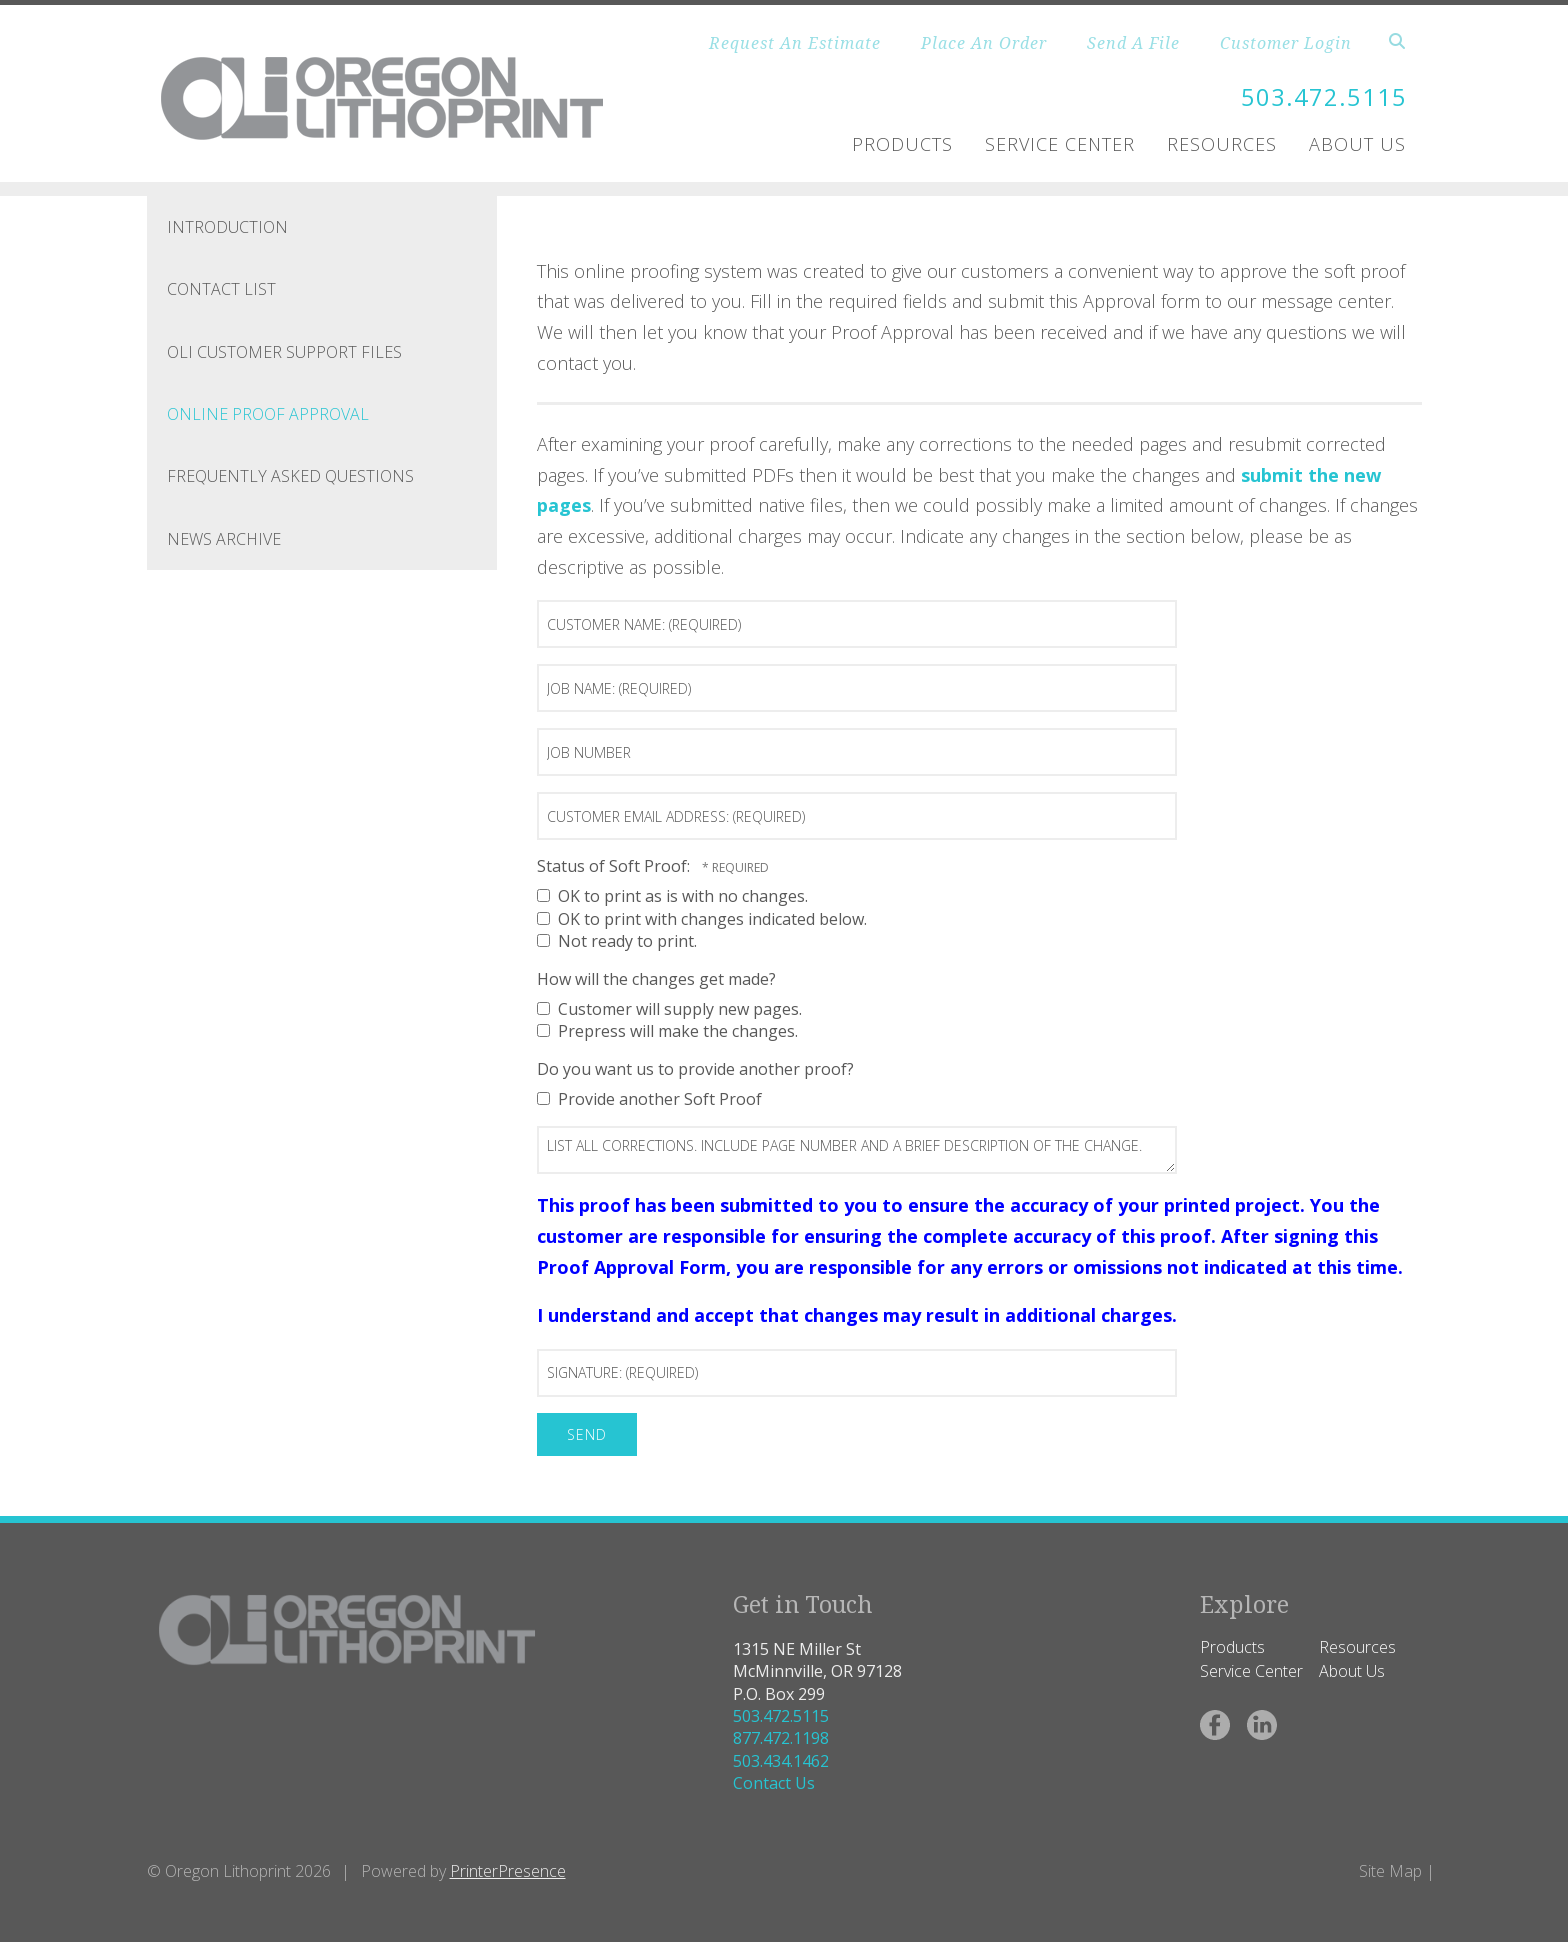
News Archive (224, 539)
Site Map (1390, 1871)
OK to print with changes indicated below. (702, 919)
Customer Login (1286, 43)
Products (902, 144)
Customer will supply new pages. (669, 1009)
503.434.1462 (781, 1761)
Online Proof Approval (268, 414)
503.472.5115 (1324, 96)
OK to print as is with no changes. (672, 896)
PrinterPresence (508, 1871)
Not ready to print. (617, 941)
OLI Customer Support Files (284, 352)
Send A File (1133, 43)
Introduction (227, 227)
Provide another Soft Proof (649, 1099)
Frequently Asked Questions (290, 476)
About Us (1357, 144)
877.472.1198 (781, 1738)
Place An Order (984, 43)
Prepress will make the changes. (667, 1031)
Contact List (221, 289)
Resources (1222, 144)
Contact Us (774, 1783)
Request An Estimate (795, 43)
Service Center (1060, 144)
